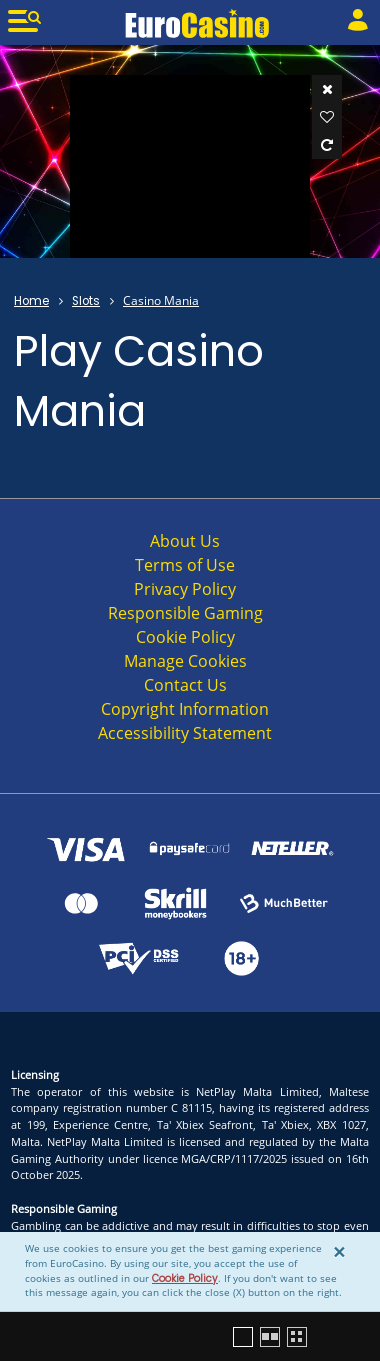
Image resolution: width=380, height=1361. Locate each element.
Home (31, 301)
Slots (86, 301)
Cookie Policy (185, 1278)
